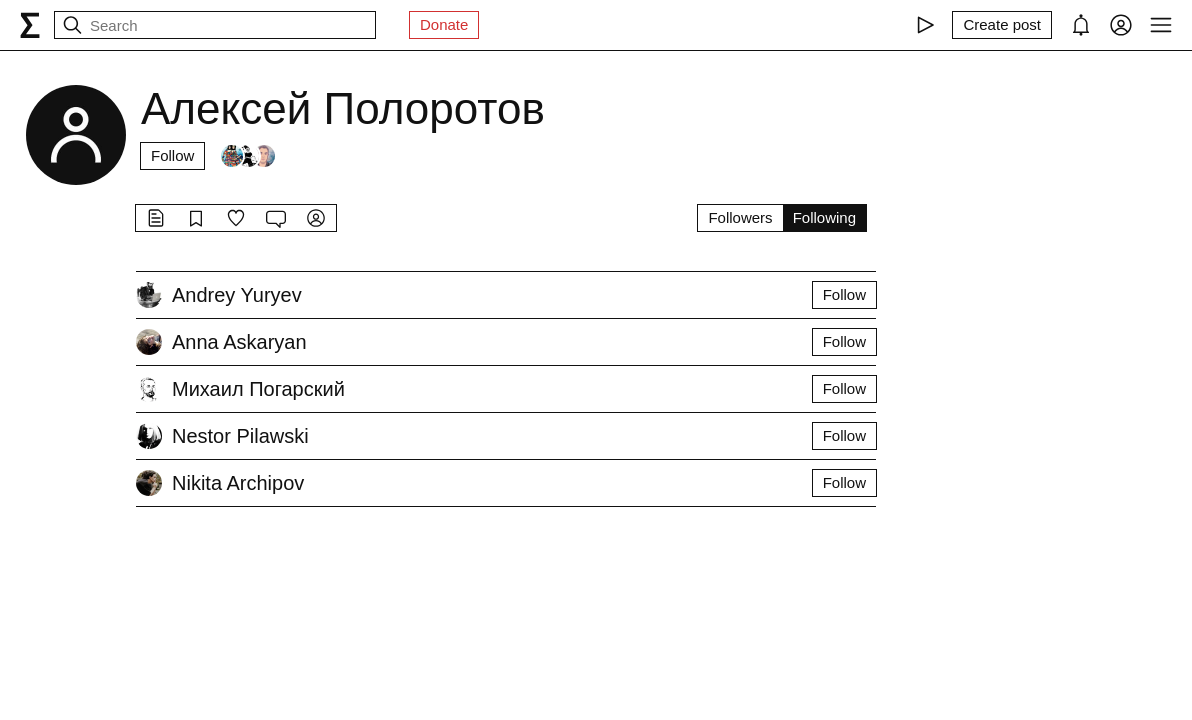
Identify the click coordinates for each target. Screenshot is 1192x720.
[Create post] (1002, 25)
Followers (740, 217)
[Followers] (248, 156)
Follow (172, 155)
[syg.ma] (30, 25)
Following (824, 217)
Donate (444, 24)
